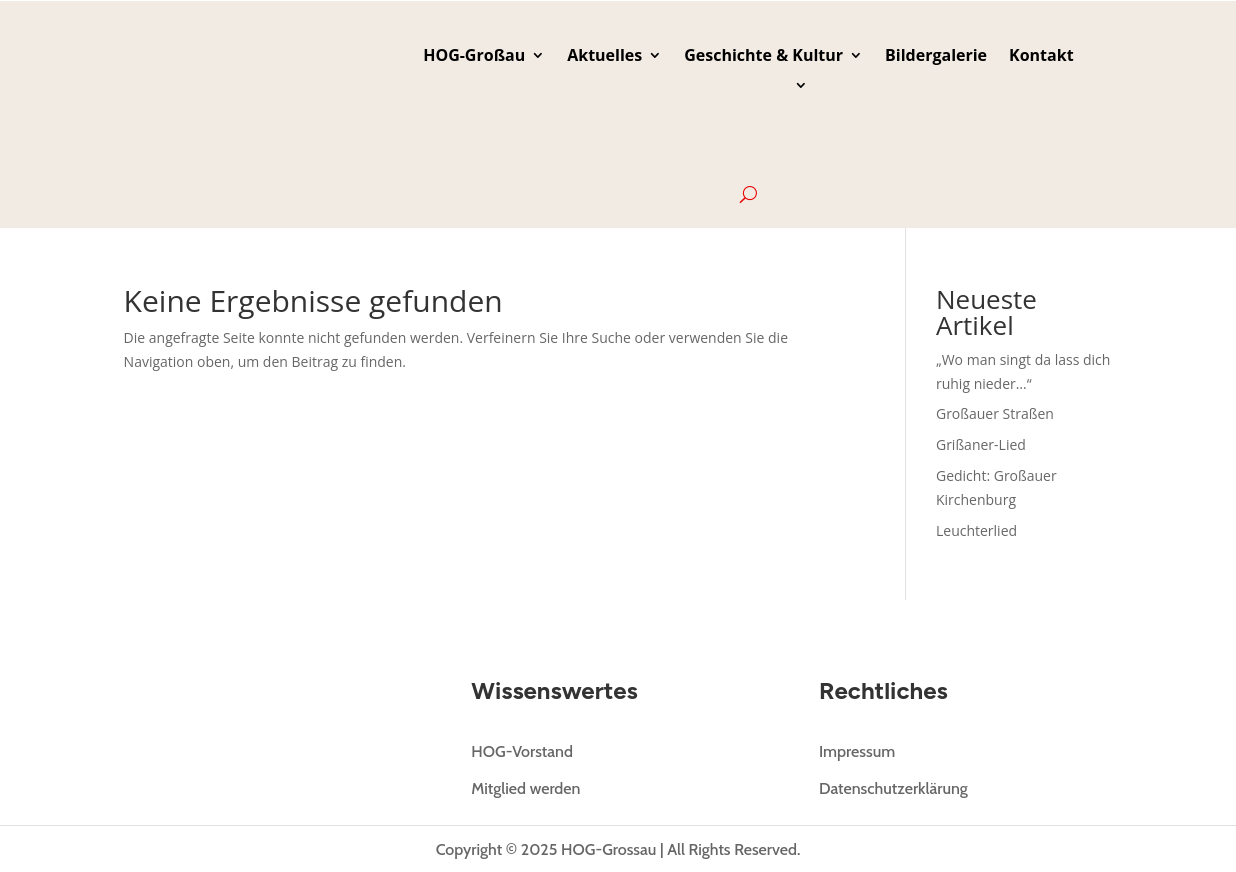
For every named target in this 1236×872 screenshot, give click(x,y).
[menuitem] (748, 132)
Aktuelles (604, 57)
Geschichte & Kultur (763, 57)
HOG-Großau (474, 57)
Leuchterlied (976, 530)
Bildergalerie (936, 57)
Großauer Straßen (995, 413)
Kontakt (1041, 57)
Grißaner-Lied (981, 444)
